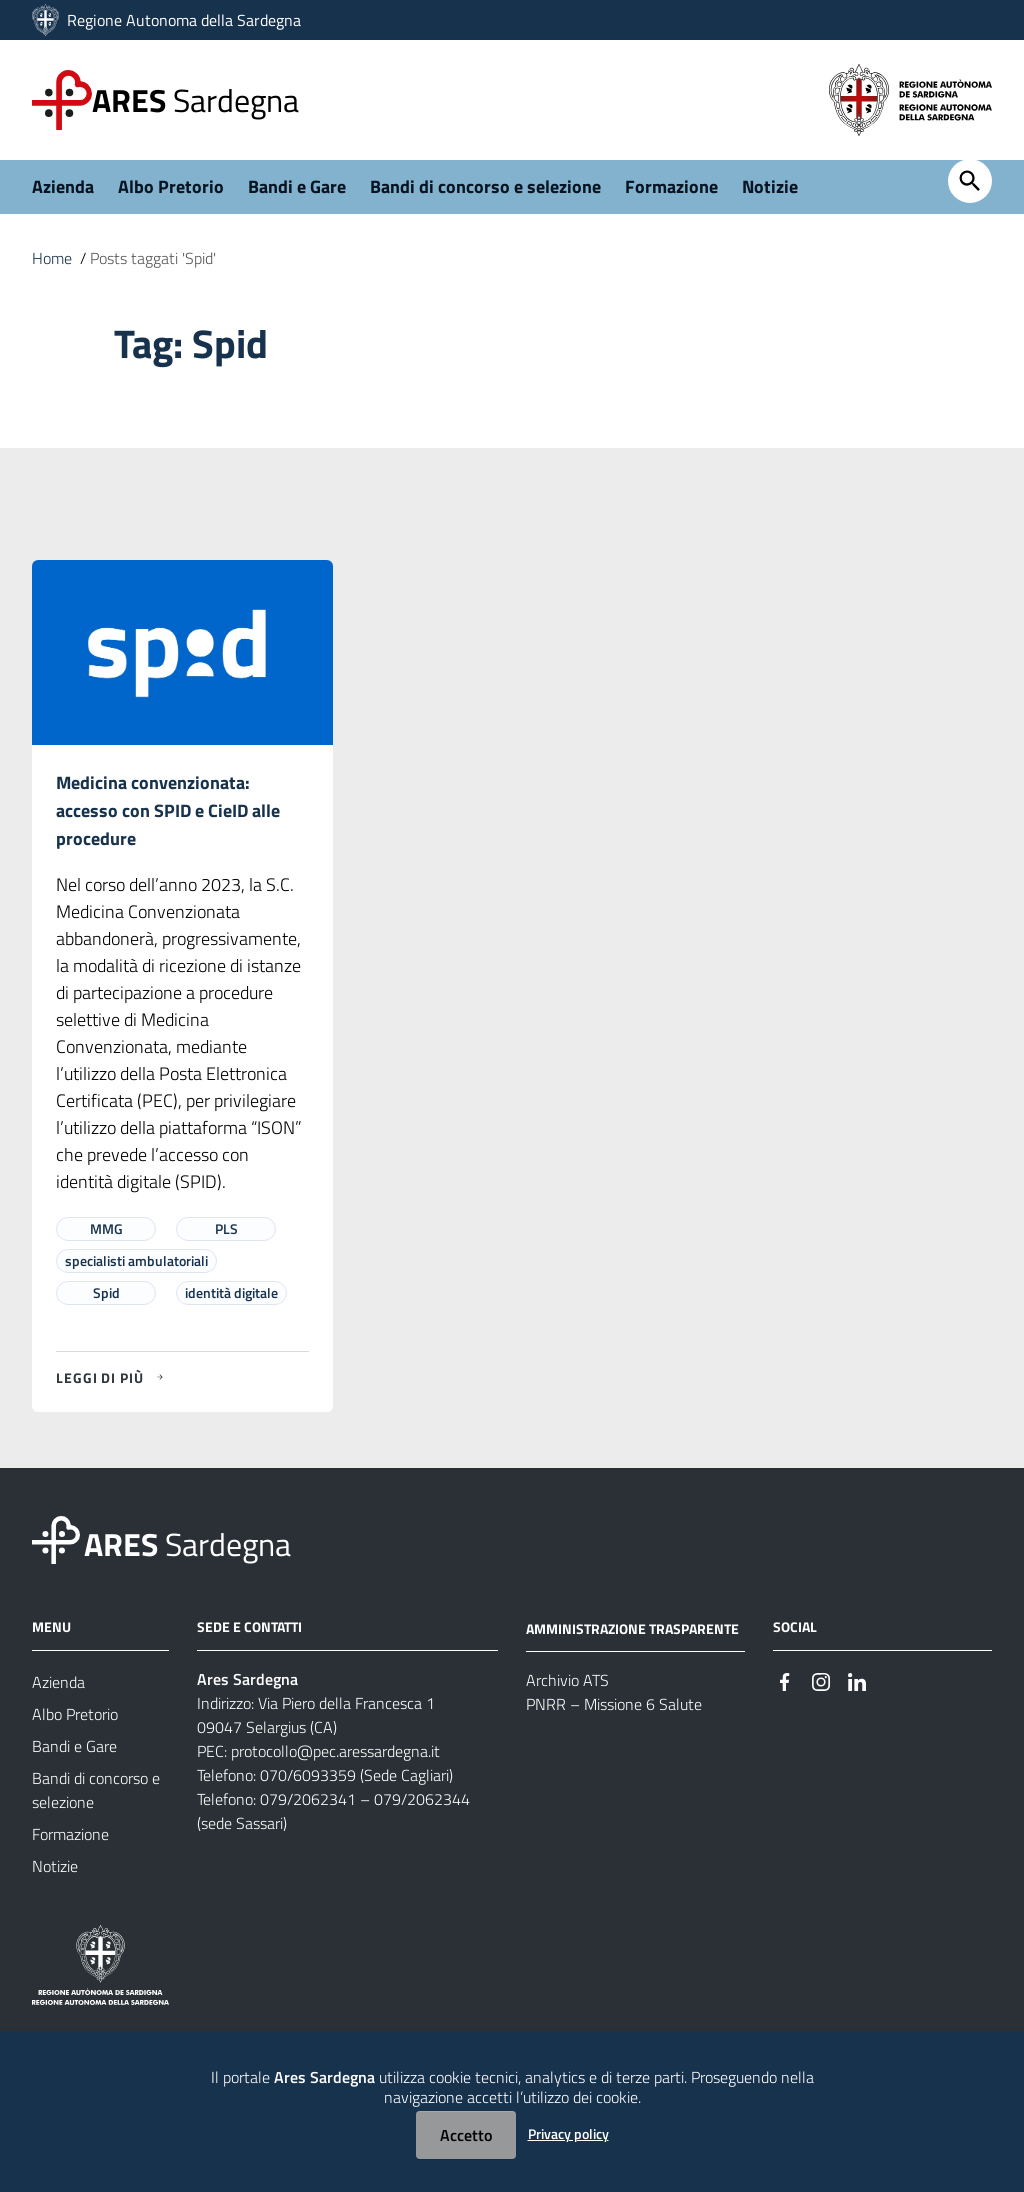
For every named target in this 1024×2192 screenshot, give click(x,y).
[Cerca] (970, 181)
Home (52, 258)
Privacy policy (568, 2133)
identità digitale (231, 1292)
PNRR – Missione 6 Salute (614, 1704)
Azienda (63, 186)
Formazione (671, 186)
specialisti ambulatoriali (136, 1260)
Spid (106, 1292)
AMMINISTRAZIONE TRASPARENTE (632, 1627)
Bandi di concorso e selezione (485, 186)
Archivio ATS (567, 1680)
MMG (106, 1228)
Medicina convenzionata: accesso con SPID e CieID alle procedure (168, 810)
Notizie (770, 186)
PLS (226, 1228)
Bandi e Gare (297, 186)
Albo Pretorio (171, 186)
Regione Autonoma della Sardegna (184, 20)
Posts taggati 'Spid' (153, 258)
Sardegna (195, 100)
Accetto (466, 2135)
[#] (785, 1680)
